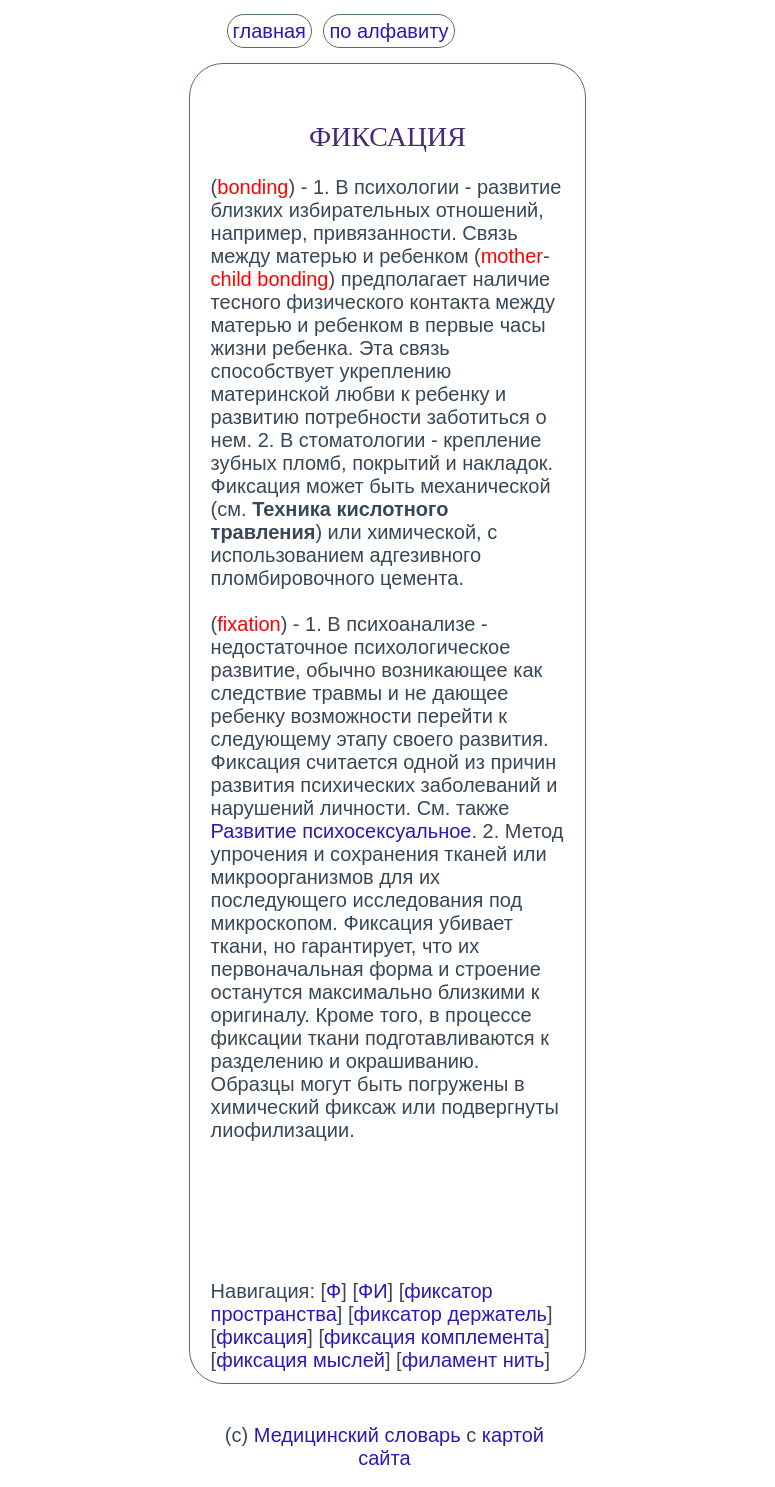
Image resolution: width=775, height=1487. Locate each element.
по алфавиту (388, 31)
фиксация (261, 1337)
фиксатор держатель (451, 1314)
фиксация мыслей (300, 1360)
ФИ (373, 1291)
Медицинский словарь (357, 1435)
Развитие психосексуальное (341, 831)
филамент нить (473, 1360)
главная (269, 31)
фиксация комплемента (434, 1337)
